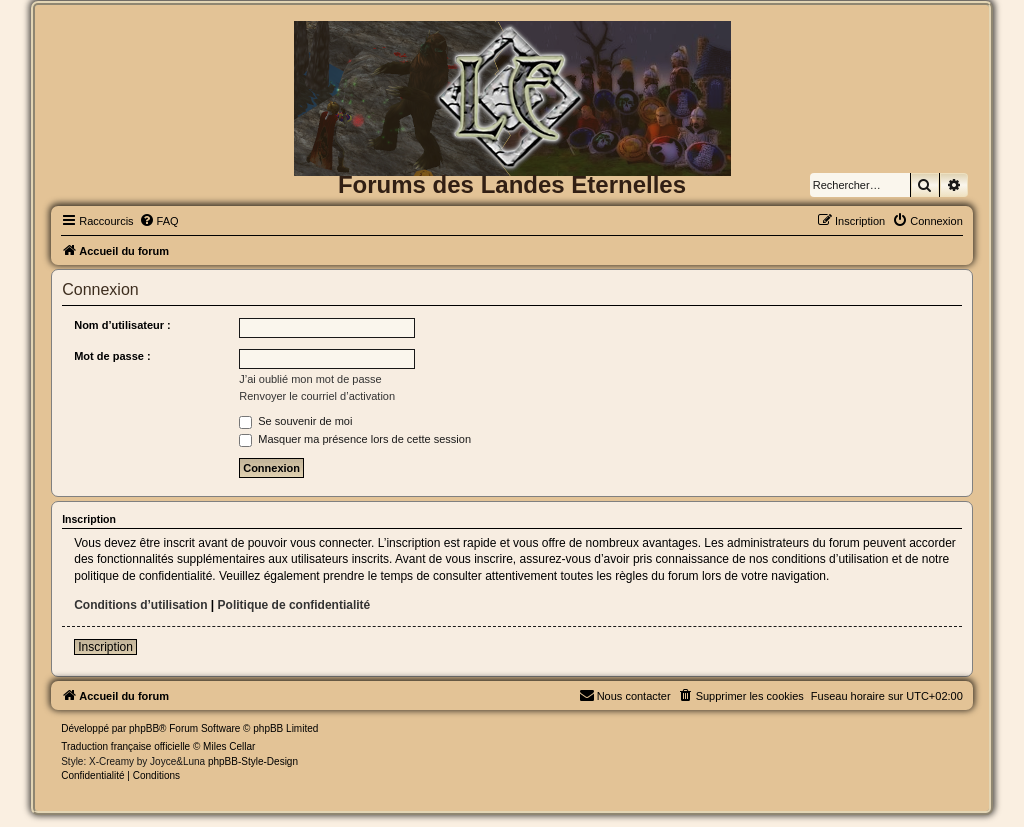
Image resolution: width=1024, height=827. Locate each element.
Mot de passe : (112, 356)
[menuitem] (159, 221)
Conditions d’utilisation (140, 605)
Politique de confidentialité (294, 605)
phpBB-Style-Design (253, 761)
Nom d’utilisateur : (122, 325)
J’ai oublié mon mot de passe (310, 379)
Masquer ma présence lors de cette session (355, 439)
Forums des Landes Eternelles (512, 184)
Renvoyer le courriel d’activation (317, 396)
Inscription (105, 647)
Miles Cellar (229, 746)
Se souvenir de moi (295, 421)
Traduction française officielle (125, 746)
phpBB (144, 728)
